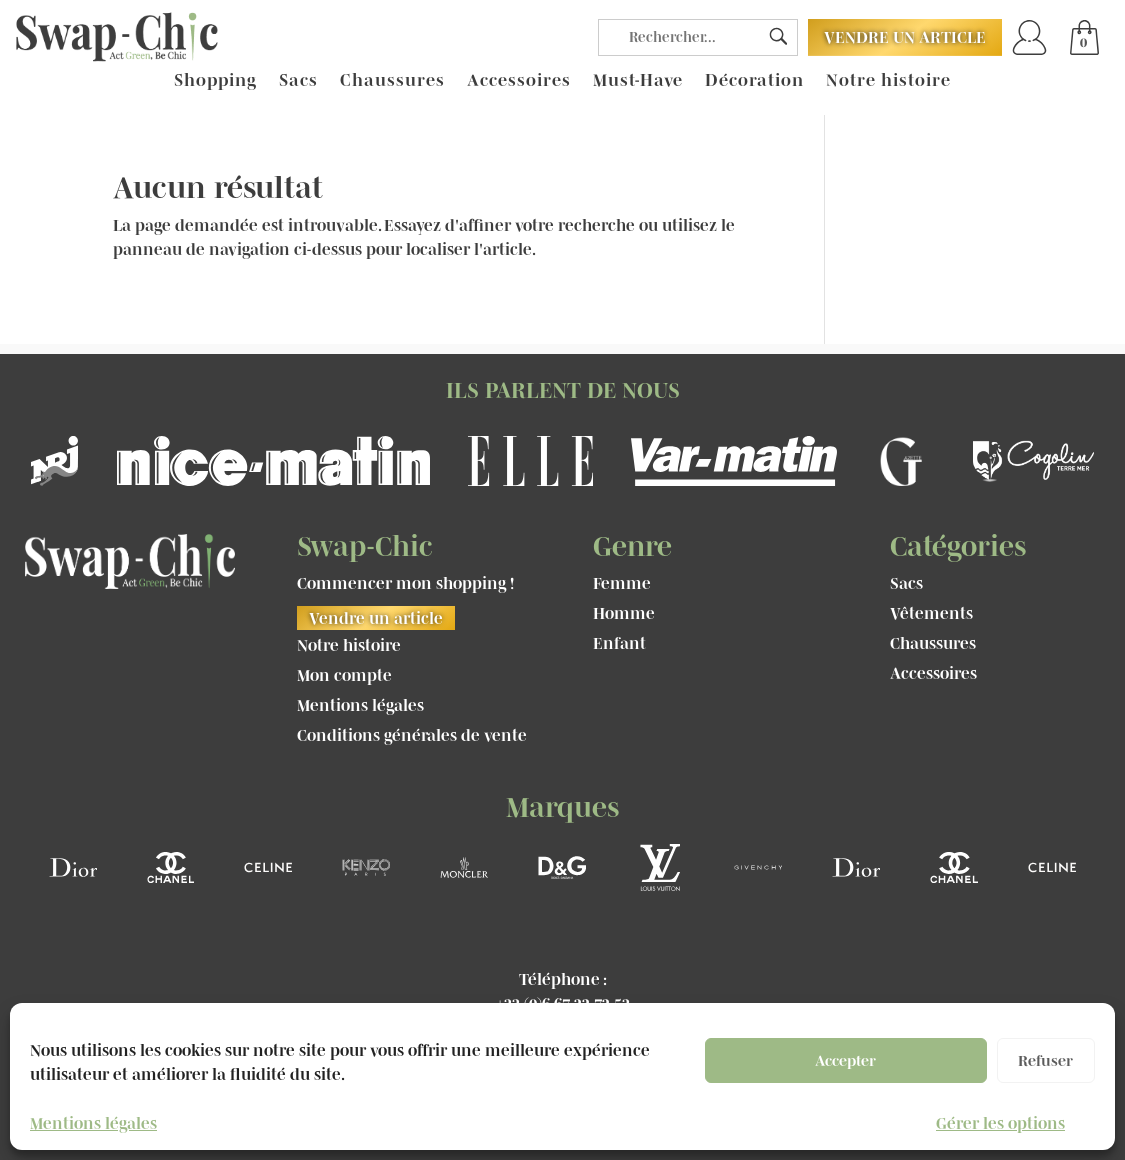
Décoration (754, 81)
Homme (624, 614)
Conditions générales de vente (412, 736)
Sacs (298, 81)
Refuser (1045, 1060)
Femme (622, 584)
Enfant (619, 644)
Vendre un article (905, 37)
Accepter (845, 1060)
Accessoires (519, 81)
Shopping (215, 81)
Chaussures (392, 81)
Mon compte (344, 676)
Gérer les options (1000, 1123)
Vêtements (931, 614)
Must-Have (638, 81)
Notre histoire (888, 81)
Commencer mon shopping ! (405, 584)
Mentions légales (93, 1123)
